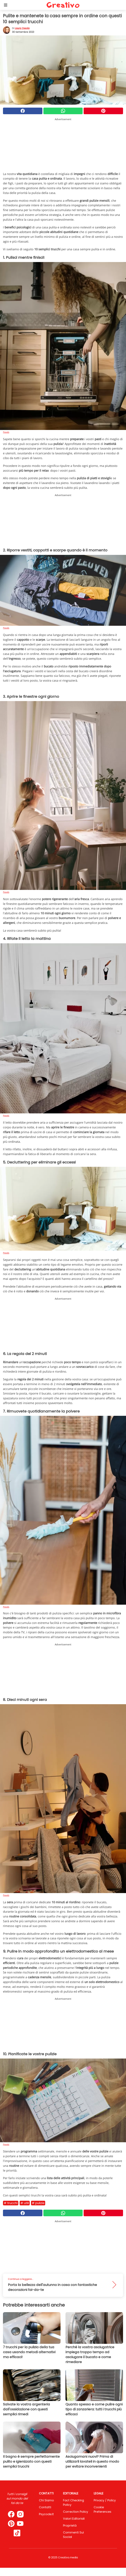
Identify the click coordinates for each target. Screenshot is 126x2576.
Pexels (6, 432)
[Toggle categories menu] (5, 5)
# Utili (24, 2203)
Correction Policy (75, 2512)
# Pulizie (38, 2203)
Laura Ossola (22, 28)
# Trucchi (10, 2203)
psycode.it (46, 2514)
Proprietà (70, 2525)
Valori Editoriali (74, 2519)
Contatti (45, 2507)
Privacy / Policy (105, 2500)
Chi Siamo (46, 2500)
